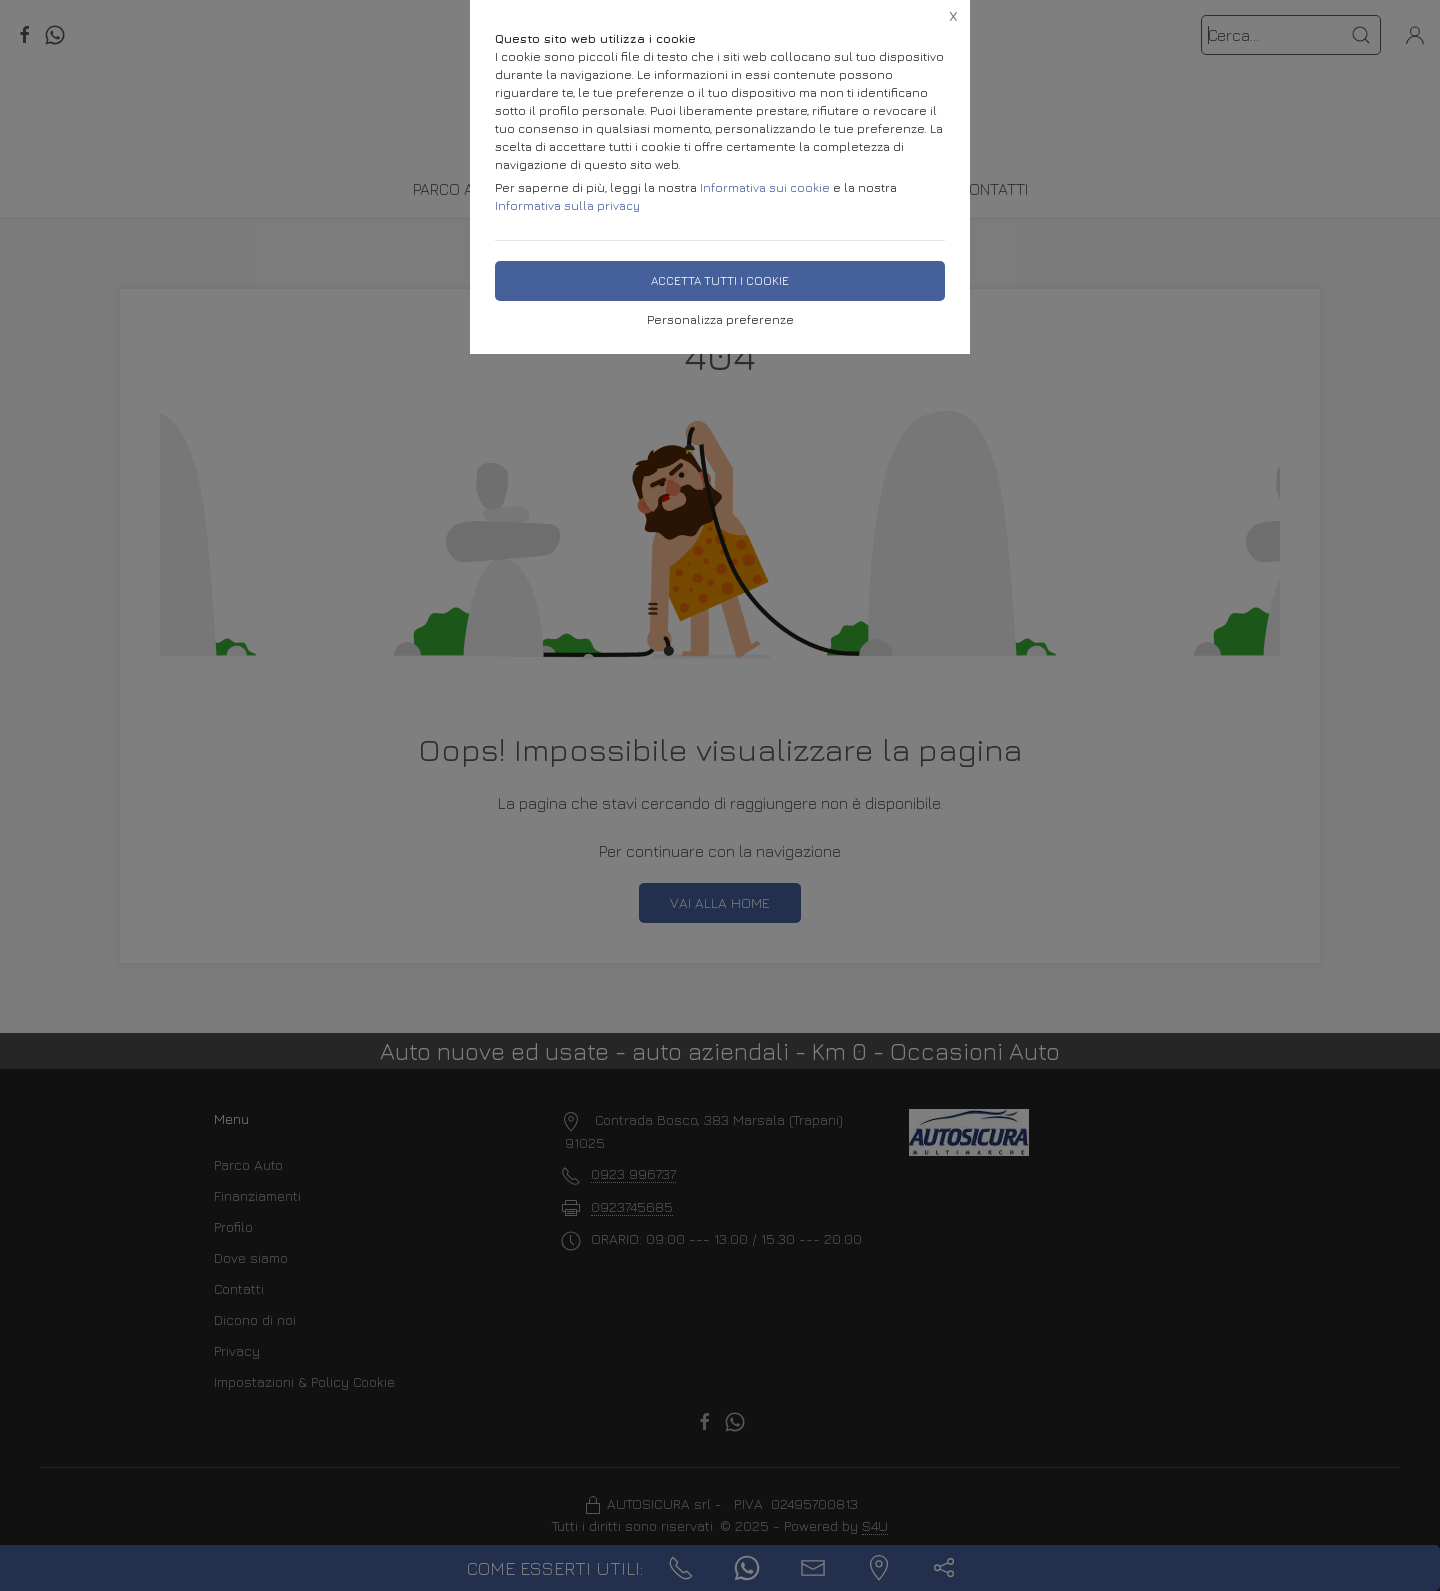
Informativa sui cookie (765, 187)
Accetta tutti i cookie (720, 280)
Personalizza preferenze (720, 319)
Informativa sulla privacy (567, 205)
